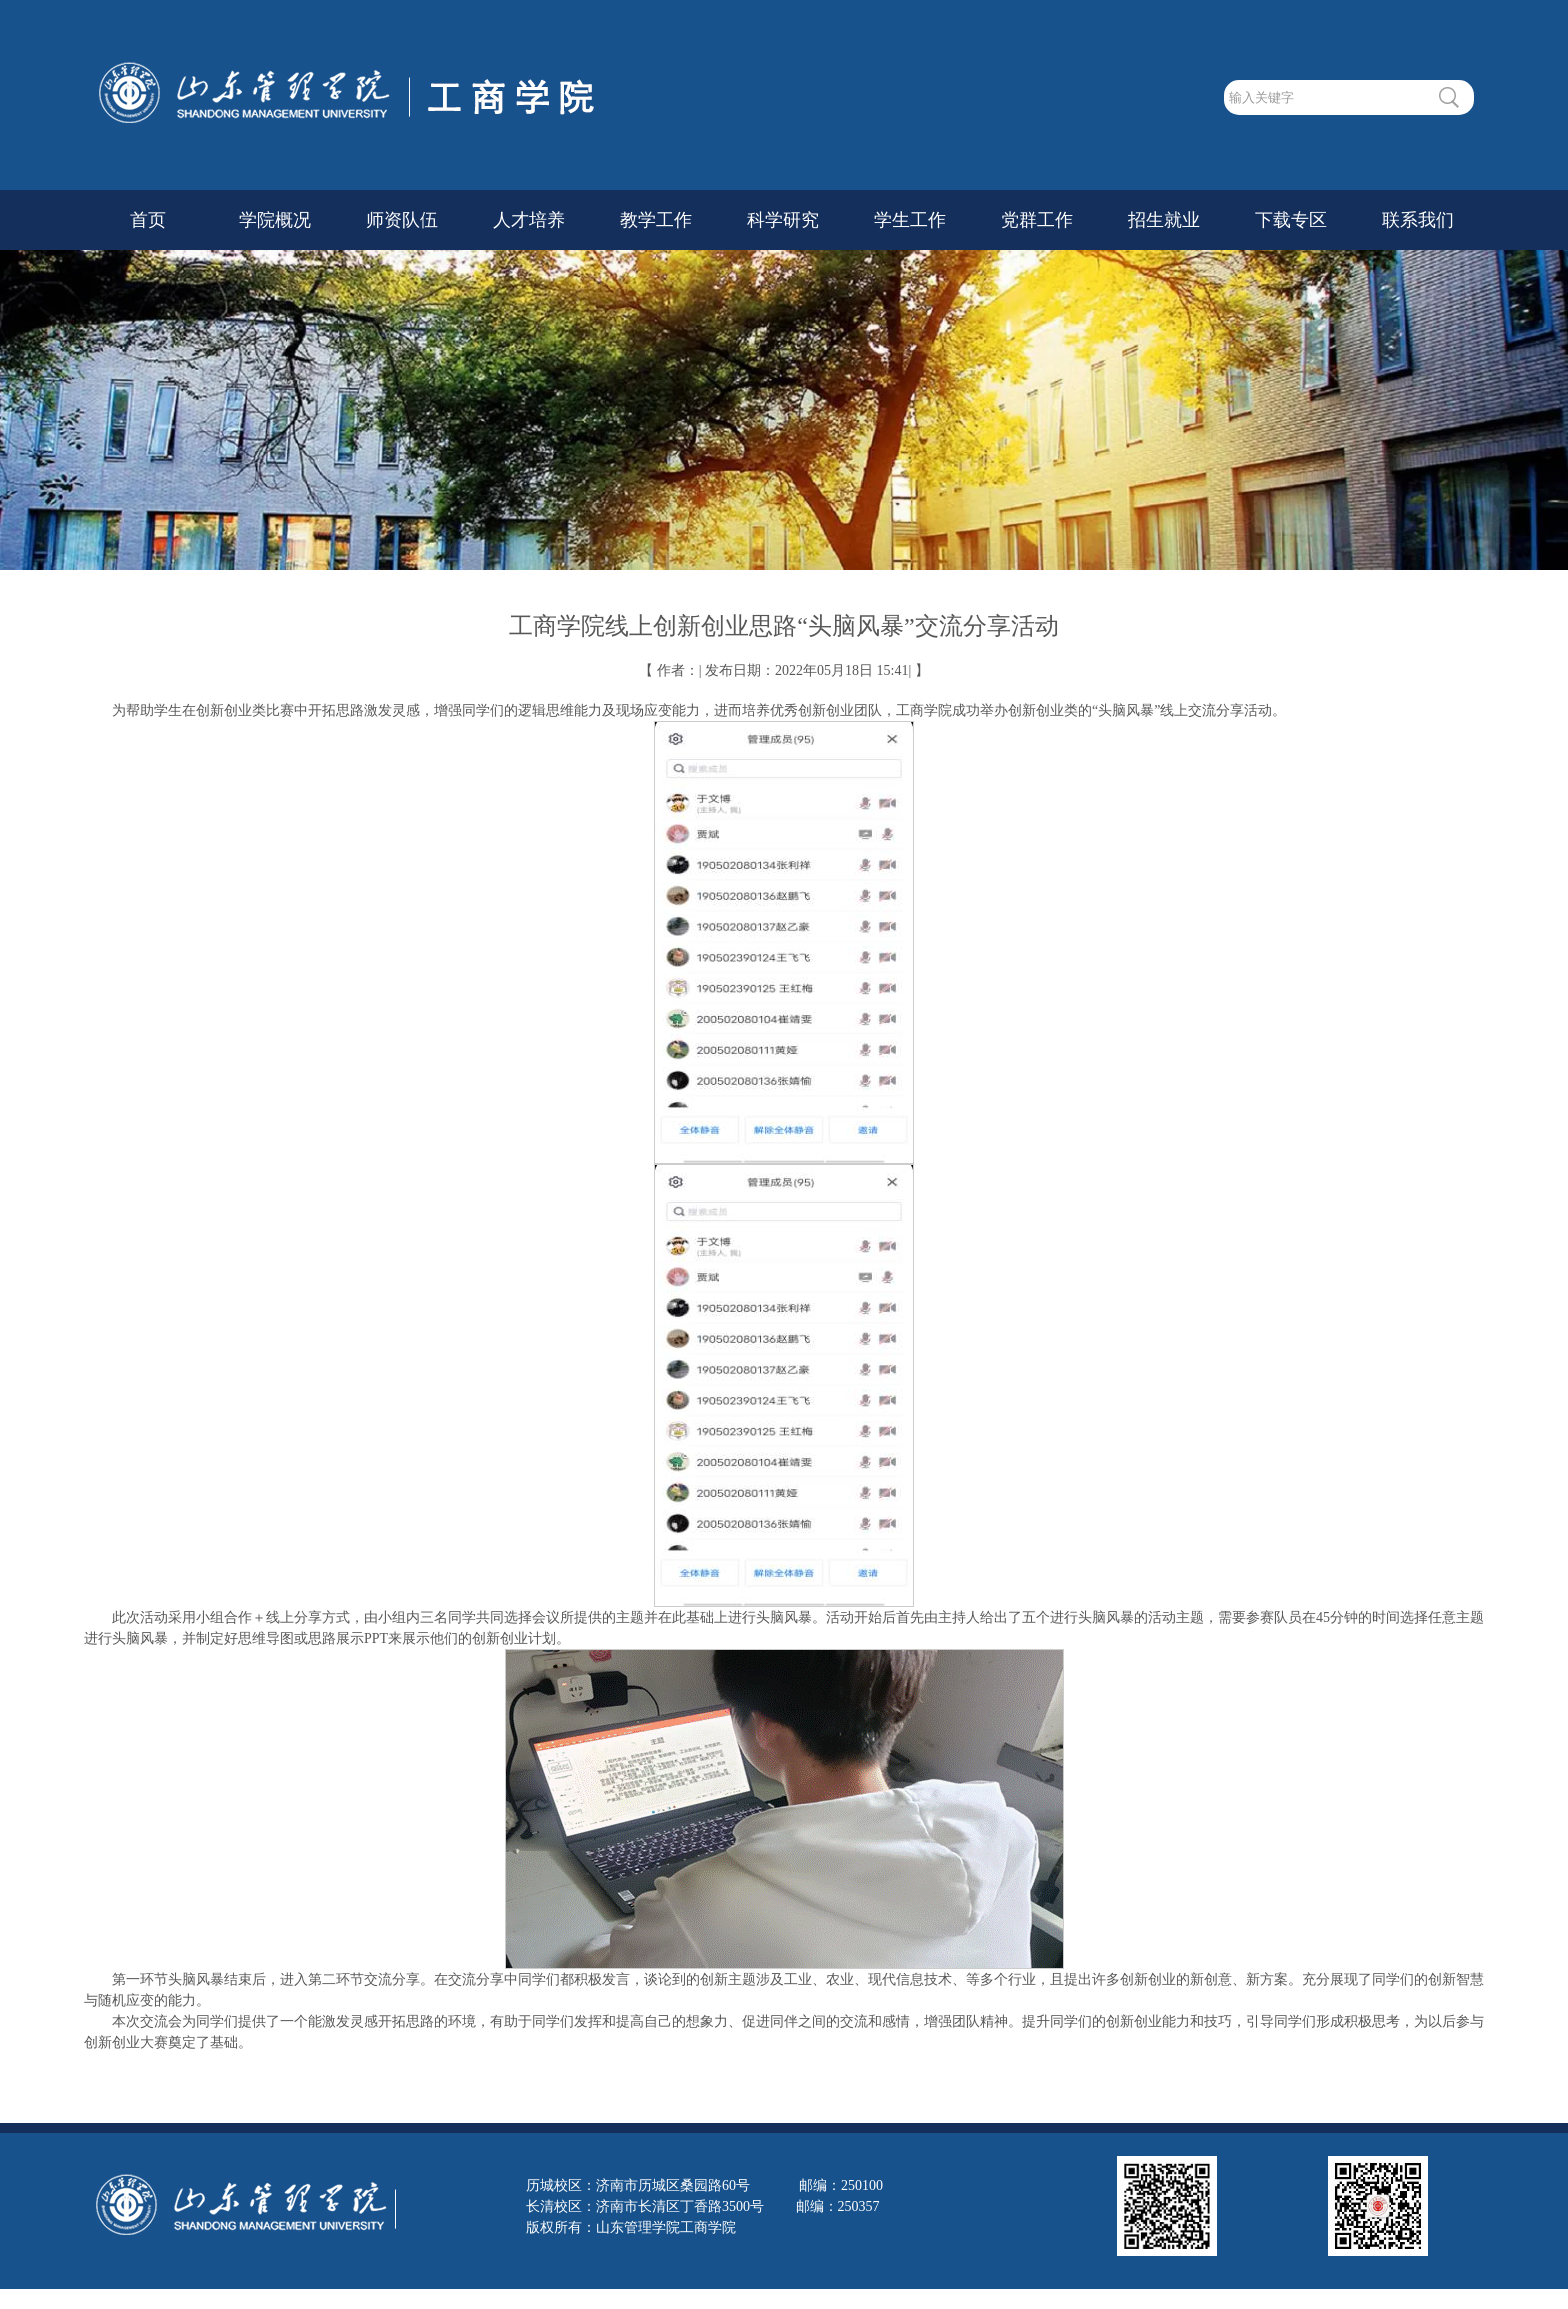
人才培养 (529, 220)
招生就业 (1164, 220)
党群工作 (1037, 220)
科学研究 (783, 220)
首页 (148, 220)
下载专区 (1291, 220)
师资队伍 (402, 220)
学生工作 (910, 220)
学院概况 (275, 220)
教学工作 (656, 220)
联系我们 (1418, 220)
